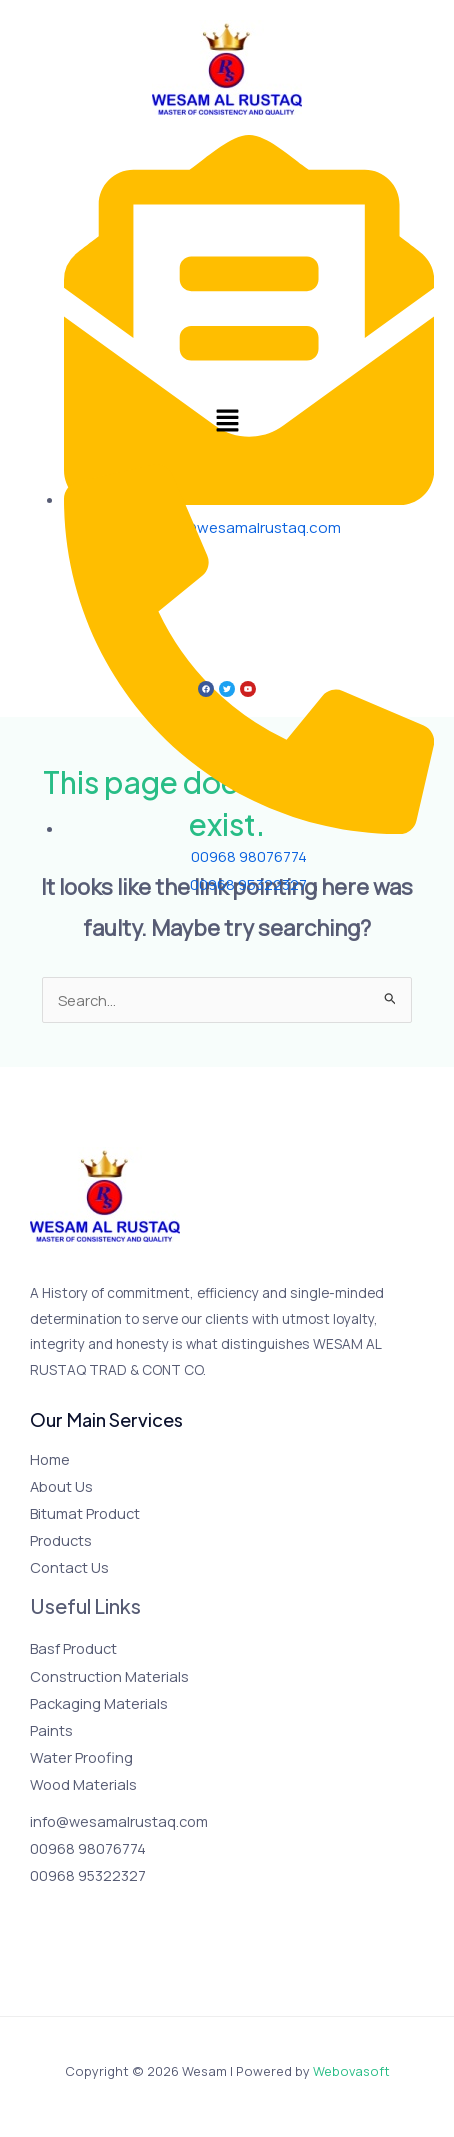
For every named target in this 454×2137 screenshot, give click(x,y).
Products (61, 1540)
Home (50, 1459)
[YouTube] (124, 1912)
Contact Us (69, 1567)
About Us (61, 1486)
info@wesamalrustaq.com (119, 1821)
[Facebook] (43, 1912)
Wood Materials (83, 1784)
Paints (51, 1730)
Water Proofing (81, 1757)
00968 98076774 (88, 1848)
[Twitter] (70, 1912)
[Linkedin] (151, 1912)
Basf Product (73, 1648)
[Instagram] (97, 1912)
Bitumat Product (85, 1513)
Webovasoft (351, 2071)
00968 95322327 (88, 1875)
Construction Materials (109, 1676)
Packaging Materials (99, 1703)
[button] (227, 422)
